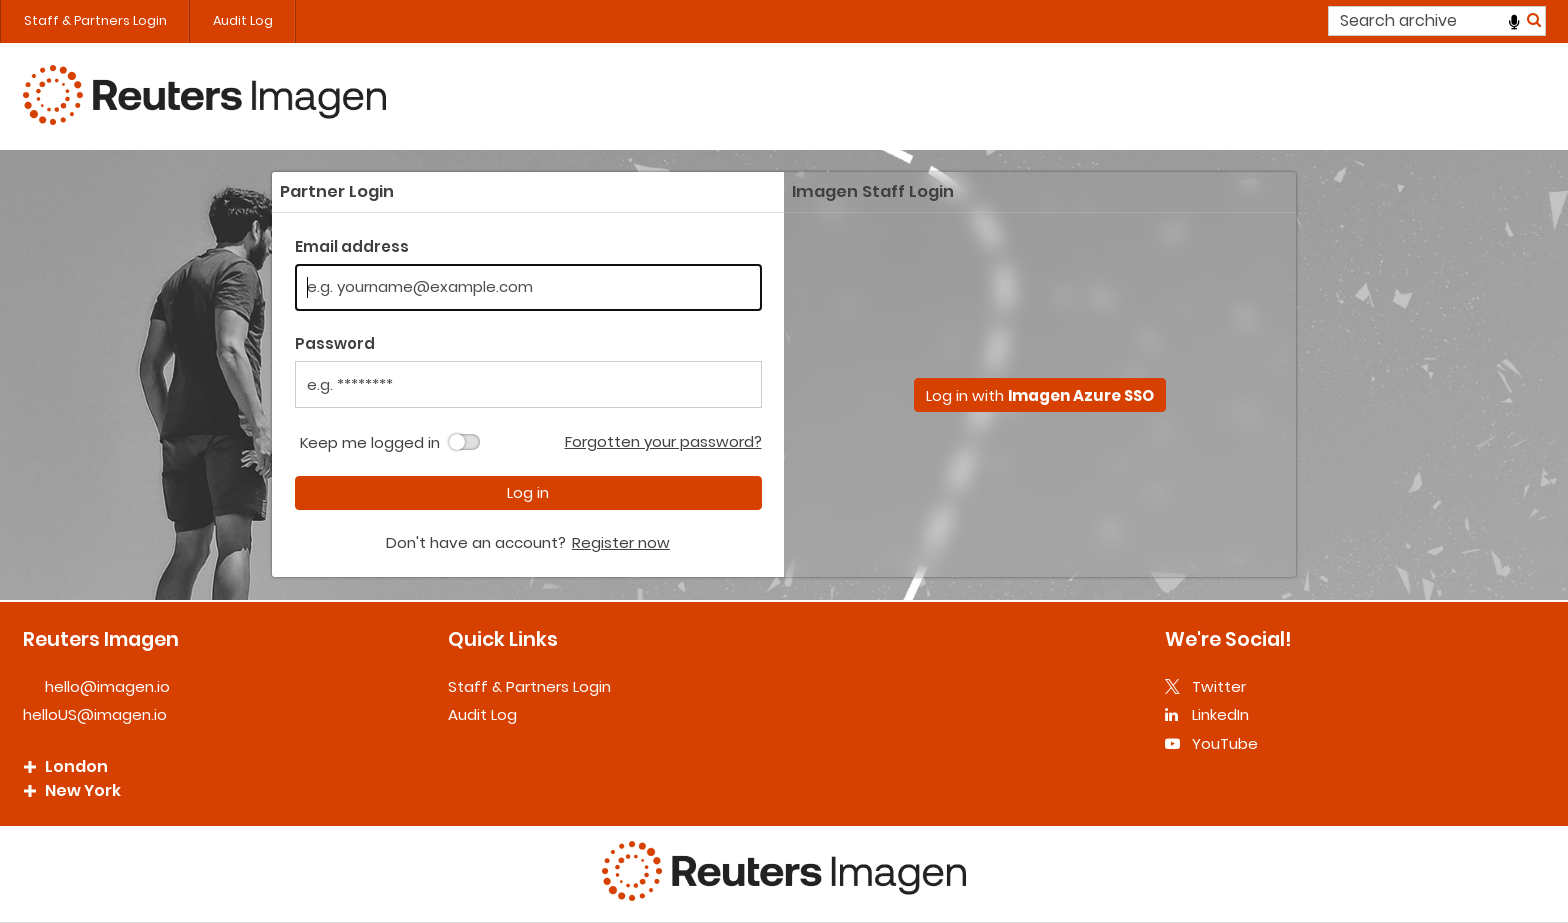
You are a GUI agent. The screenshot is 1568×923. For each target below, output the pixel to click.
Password (335, 343)
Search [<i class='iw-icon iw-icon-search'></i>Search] (1534, 19)
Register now (621, 542)
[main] (784, 374)
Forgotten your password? (663, 441)
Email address (352, 246)
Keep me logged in (370, 442)
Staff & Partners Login (95, 20)
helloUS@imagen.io (95, 714)
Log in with (1040, 395)
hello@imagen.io (107, 686)
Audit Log (243, 20)
